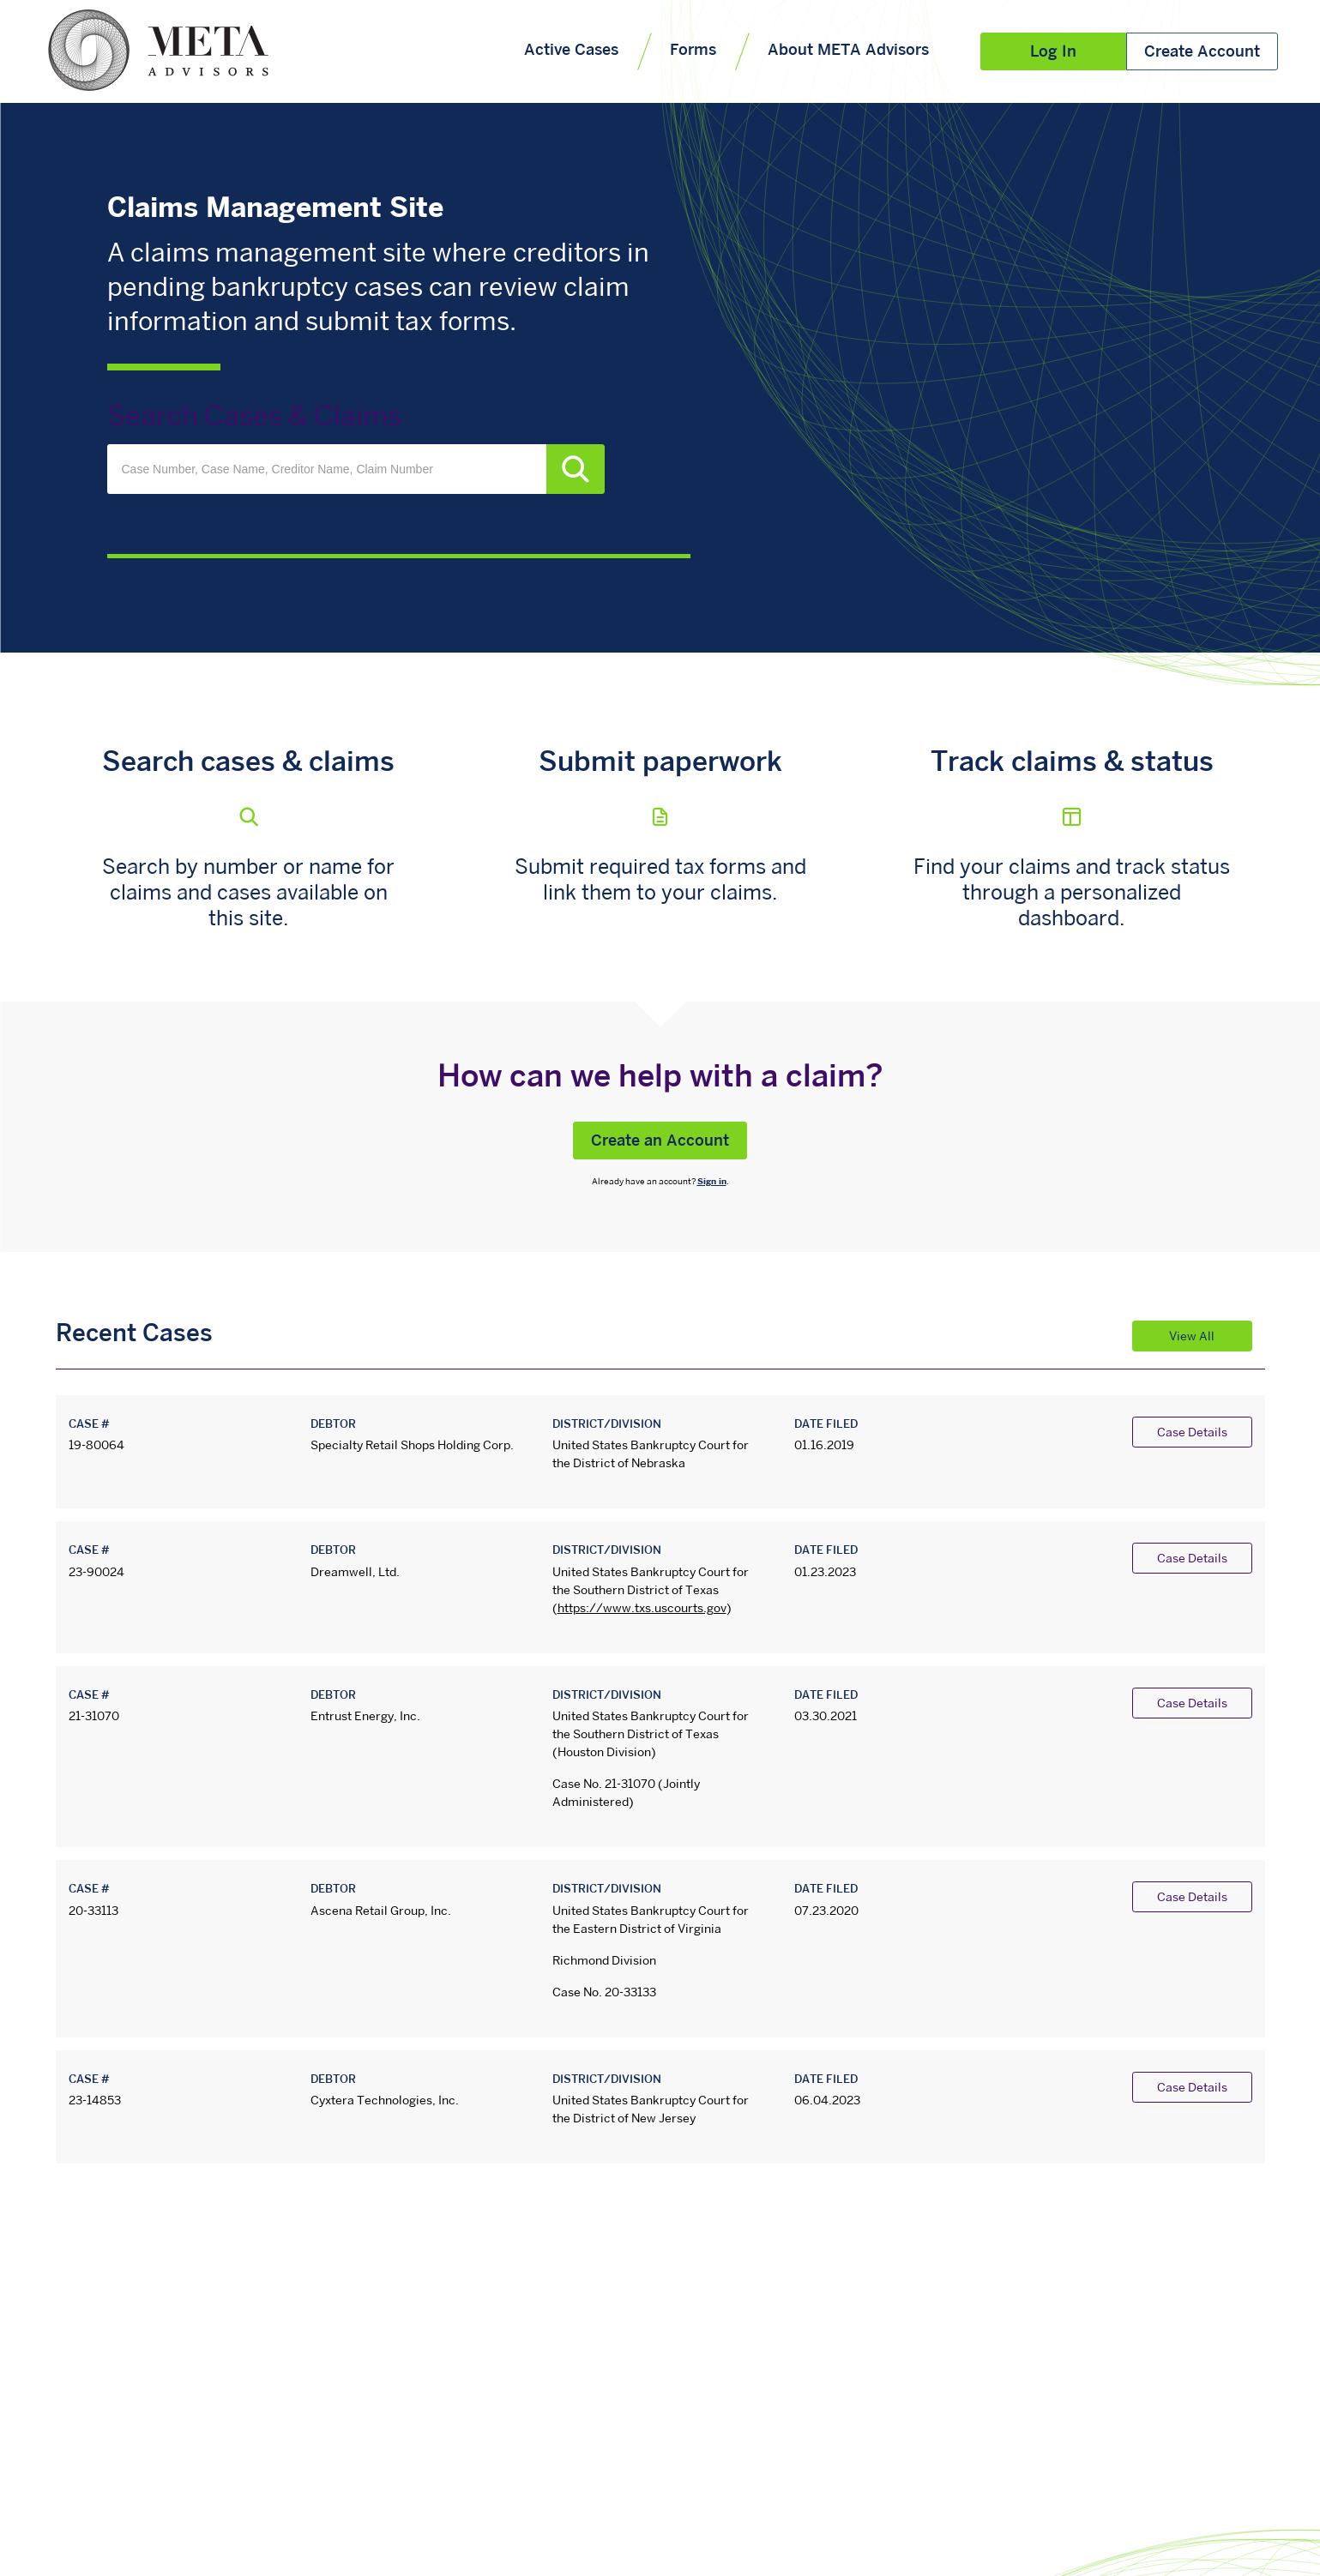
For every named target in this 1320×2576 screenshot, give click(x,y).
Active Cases (571, 51)
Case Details (1192, 1433)
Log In (1053, 53)
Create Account (1202, 53)
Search (575, 469)
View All (1192, 1337)
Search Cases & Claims (254, 418)
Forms (693, 51)
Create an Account (660, 1142)
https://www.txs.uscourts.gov (642, 1609)
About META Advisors (848, 51)
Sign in (711, 1182)
